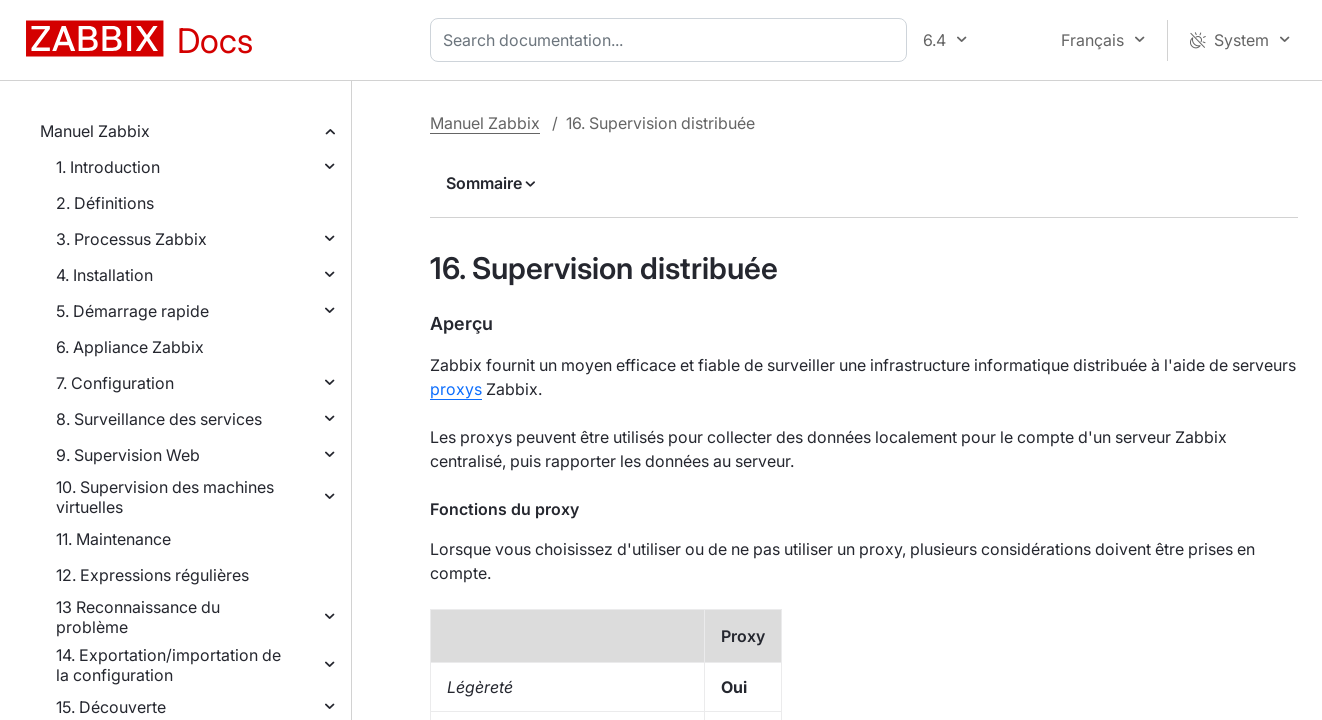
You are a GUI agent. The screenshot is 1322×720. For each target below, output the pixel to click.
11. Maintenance (113, 539)
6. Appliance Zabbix (130, 347)
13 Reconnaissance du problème (138, 617)
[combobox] (672, 40)
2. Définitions (105, 203)
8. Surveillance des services (159, 419)
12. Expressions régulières (152, 575)
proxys (456, 389)
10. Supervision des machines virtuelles (165, 497)
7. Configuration (115, 383)
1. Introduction (108, 167)
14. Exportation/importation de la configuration (168, 665)
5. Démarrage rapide (132, 311)
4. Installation (104, 275)
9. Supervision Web (128, 455)
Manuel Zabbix (95, 131)
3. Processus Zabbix (131, 239)
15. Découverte (111, 707)
